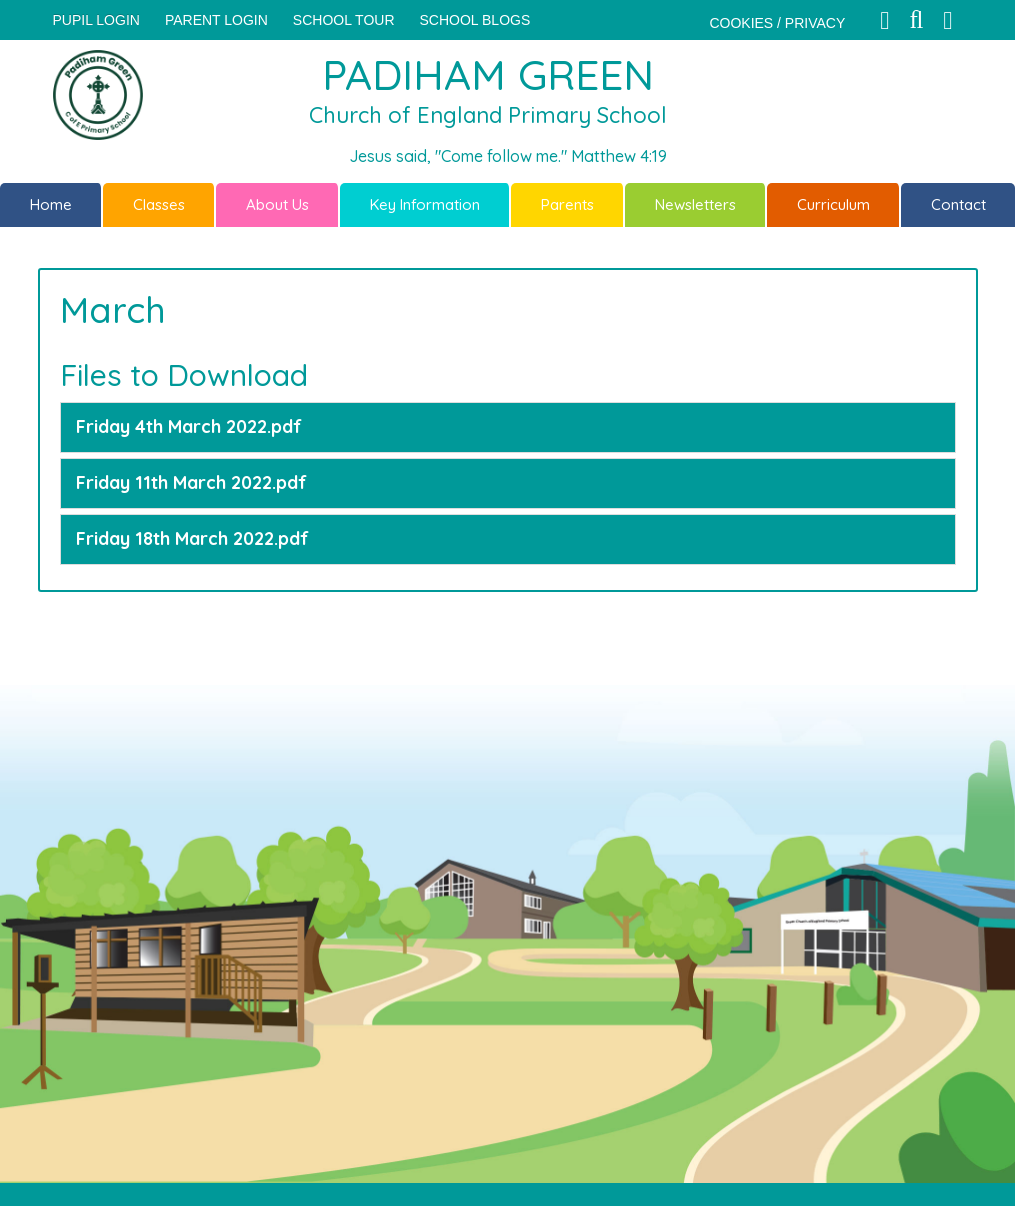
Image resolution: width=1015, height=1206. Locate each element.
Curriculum (833, 204)
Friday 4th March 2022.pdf (189, 426)
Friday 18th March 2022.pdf (192, 538)
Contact (958, 204)
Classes (159, 204)
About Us (277, 204)
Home (51, 204)
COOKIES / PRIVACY (777, 23)
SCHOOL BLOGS (475, 20)
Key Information (425, 204)
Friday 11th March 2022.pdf (191, 482)
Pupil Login (96, 20)
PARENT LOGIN (216, 20)
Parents (567, 204)
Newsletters (695, 204)
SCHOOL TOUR (344, 20)
